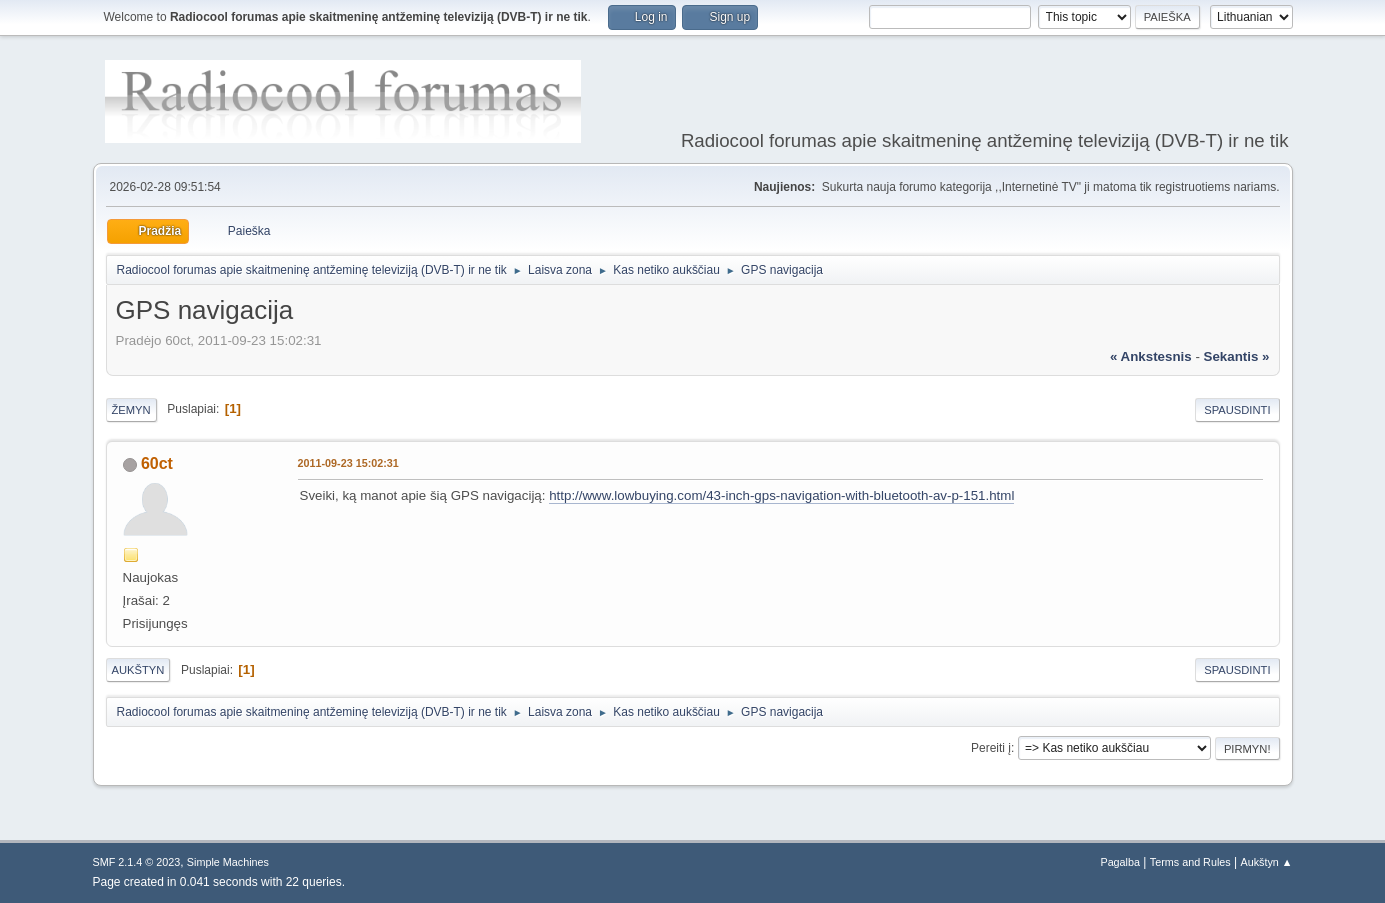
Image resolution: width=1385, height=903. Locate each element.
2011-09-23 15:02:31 (348, 463)
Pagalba (1120, 862)
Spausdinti (1237, 410)
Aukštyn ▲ (1266, 862)
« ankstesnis (1151, 356)
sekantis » (1237, 356)
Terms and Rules (1190, 862)
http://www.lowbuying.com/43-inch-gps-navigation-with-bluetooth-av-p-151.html (781, 495)
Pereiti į (991, 748)
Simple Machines (228, 862)
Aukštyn (138, 670)
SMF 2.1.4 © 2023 (137, 862)
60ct (157, 463)
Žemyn (131, 410)
